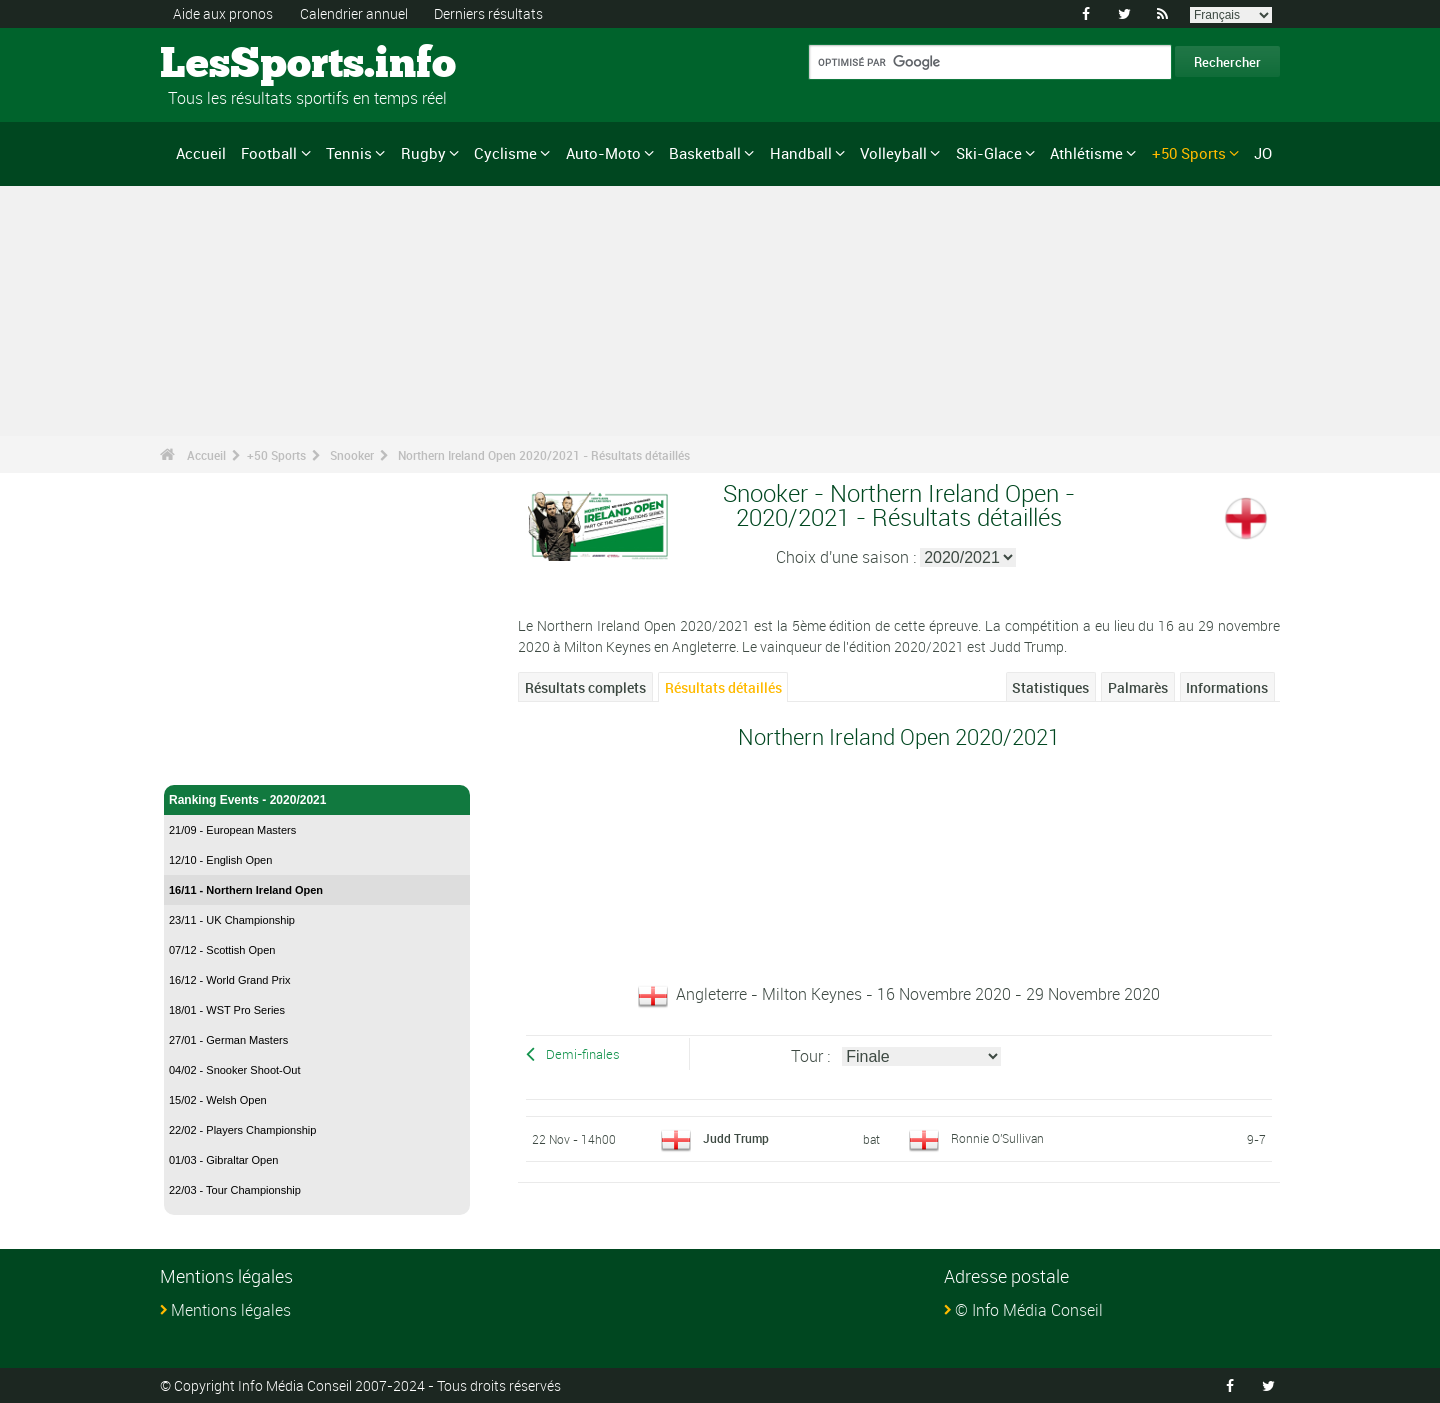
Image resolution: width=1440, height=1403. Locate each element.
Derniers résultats (488, 13)
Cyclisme (505, 153)
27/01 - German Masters (228, 1040)
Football (269, 153)
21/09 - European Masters (232, 830)
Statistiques (1050, 687)
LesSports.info (235, 65)
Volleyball (893, 153)
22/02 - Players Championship (242, 1130)
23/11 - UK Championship (232, 920)
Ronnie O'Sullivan (997, 1138)
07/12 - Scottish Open (222, 950)
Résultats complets (585, 687)
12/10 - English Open (220, 860)
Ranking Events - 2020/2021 (317, 800)
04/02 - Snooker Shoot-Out (234, 1070)
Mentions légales (231, 1310)
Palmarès (1138, 687)
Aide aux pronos (223, 13)
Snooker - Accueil (219, 758)
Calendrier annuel (354, 13)
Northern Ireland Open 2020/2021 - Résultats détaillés (544, 455)
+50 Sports (1189, 153)
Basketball (705, 153)
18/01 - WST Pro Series (227, 1010)
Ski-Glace (989, 153)
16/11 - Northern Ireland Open (246, 890)
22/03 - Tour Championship (235, 1190)
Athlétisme (1086, 153)
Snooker (352, 455)
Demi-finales (583, 1054)
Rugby (423, 153)
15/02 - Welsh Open (218, 1100)
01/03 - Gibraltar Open (223, 1160)
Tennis (349, 153)
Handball (801, 153)
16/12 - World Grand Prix (229, 980)
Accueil (201, 153)
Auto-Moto (603, 153)
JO (1263, 153)
